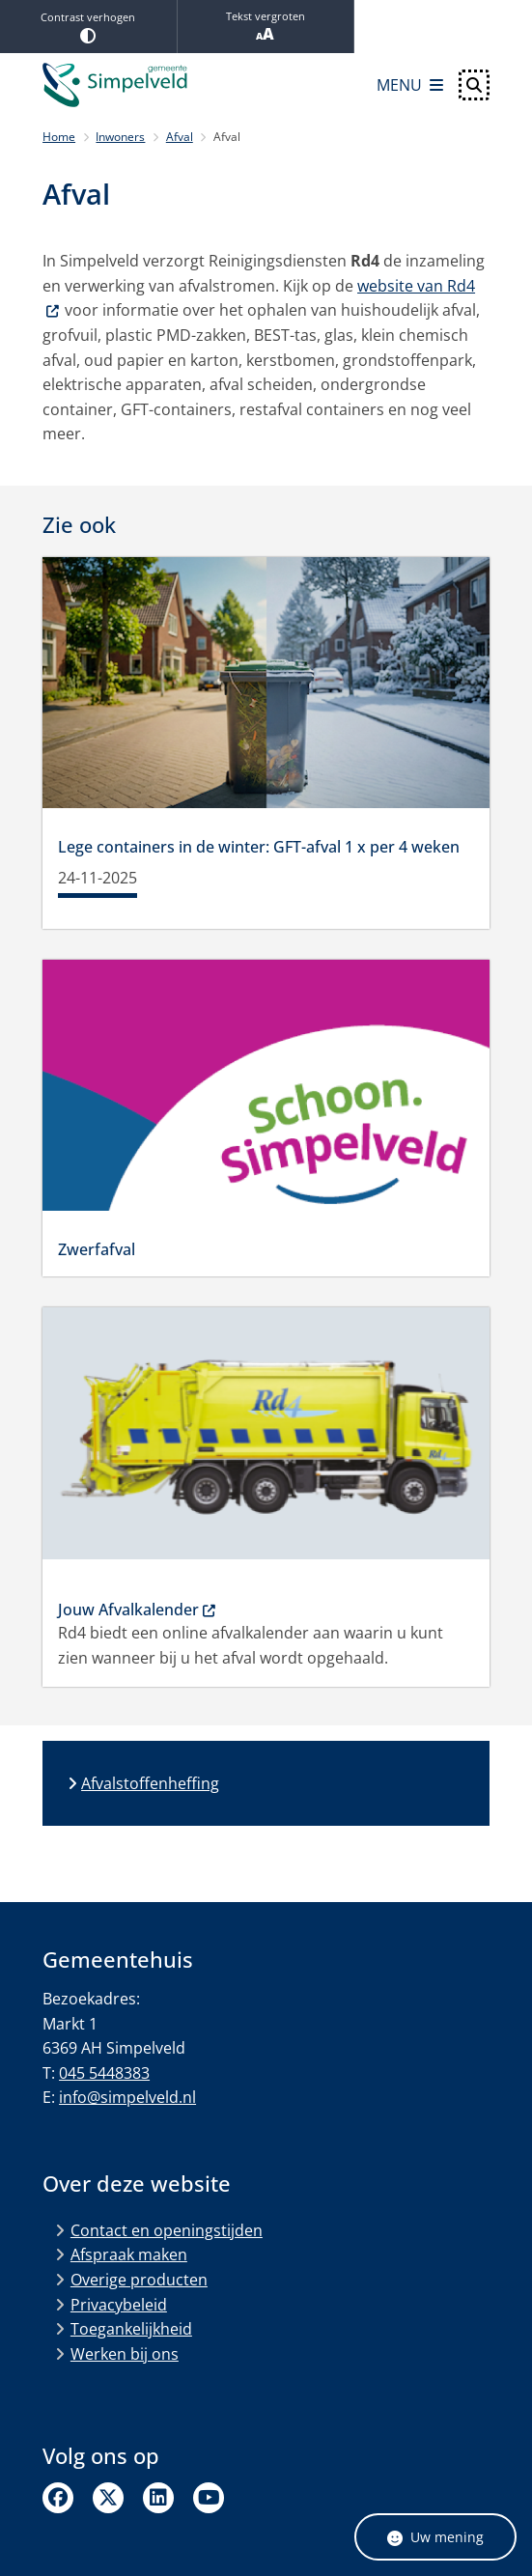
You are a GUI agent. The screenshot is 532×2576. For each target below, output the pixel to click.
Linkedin (158, 2497)
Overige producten (139, 2279)
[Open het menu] (410, 85)
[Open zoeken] (474, 85)
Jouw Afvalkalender (137, 1609)
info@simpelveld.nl (127, 2097)
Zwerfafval (96, 1249)
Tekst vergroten (266, 26)
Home (58, 136)
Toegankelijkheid (131, 2328)
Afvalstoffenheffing (150, 1783)
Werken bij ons (124, 2354)
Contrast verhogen (88, 26)
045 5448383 (104, 2073)
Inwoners (120, 136)
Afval (179, 136)
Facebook (57, 2497)
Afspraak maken (128, 2254)
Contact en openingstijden (166, 2230)
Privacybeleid (118, 2304)
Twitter (108, 2497)
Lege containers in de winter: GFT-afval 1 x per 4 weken (259, 846)
